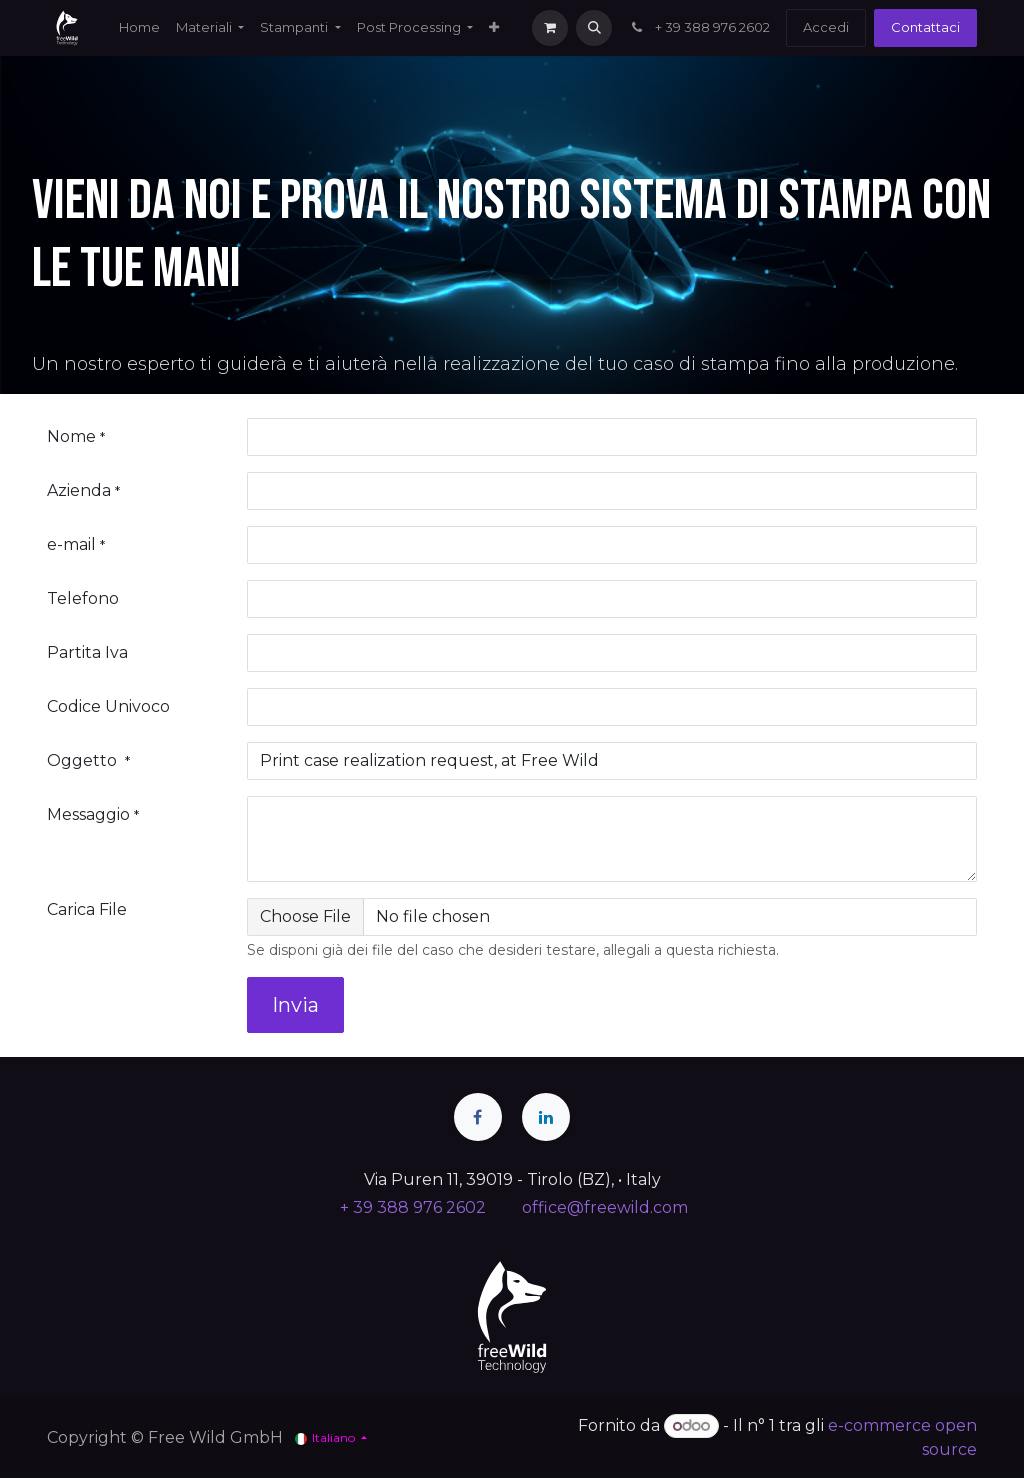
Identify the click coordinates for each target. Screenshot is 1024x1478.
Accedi (826, 27)
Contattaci (925, 27)
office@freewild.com (605, 1207)
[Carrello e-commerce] (550, 28)
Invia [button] (295, 1005)
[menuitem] (139, 28)
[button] (594, 28)
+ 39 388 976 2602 (699, 27)
